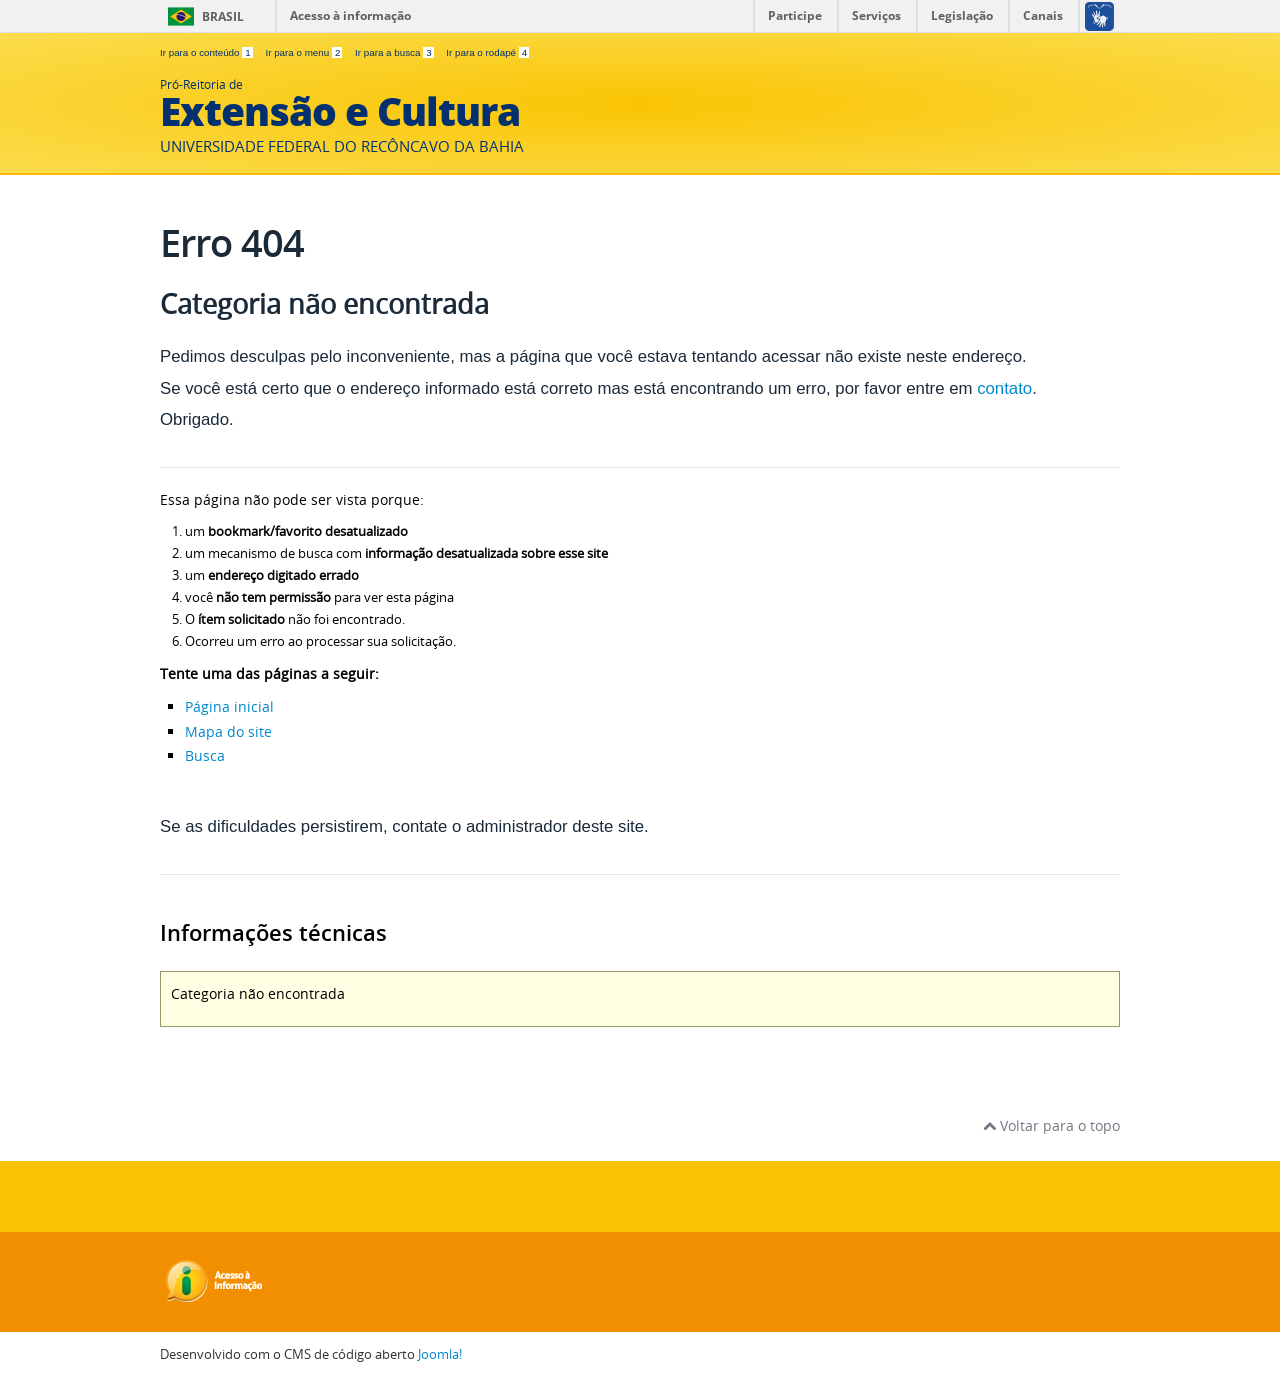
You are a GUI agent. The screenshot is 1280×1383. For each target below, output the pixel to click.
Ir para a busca (395, 52)
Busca (205, 755)
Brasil (223, 16)
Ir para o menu (305, 52)
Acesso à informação (350, 15)
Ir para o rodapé (487, 52)
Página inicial (229, 706)
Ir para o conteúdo (207, 52)
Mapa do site (228, 731)
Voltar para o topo (1051, 1125)
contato (1004, 388)
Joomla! (440, 1354)
